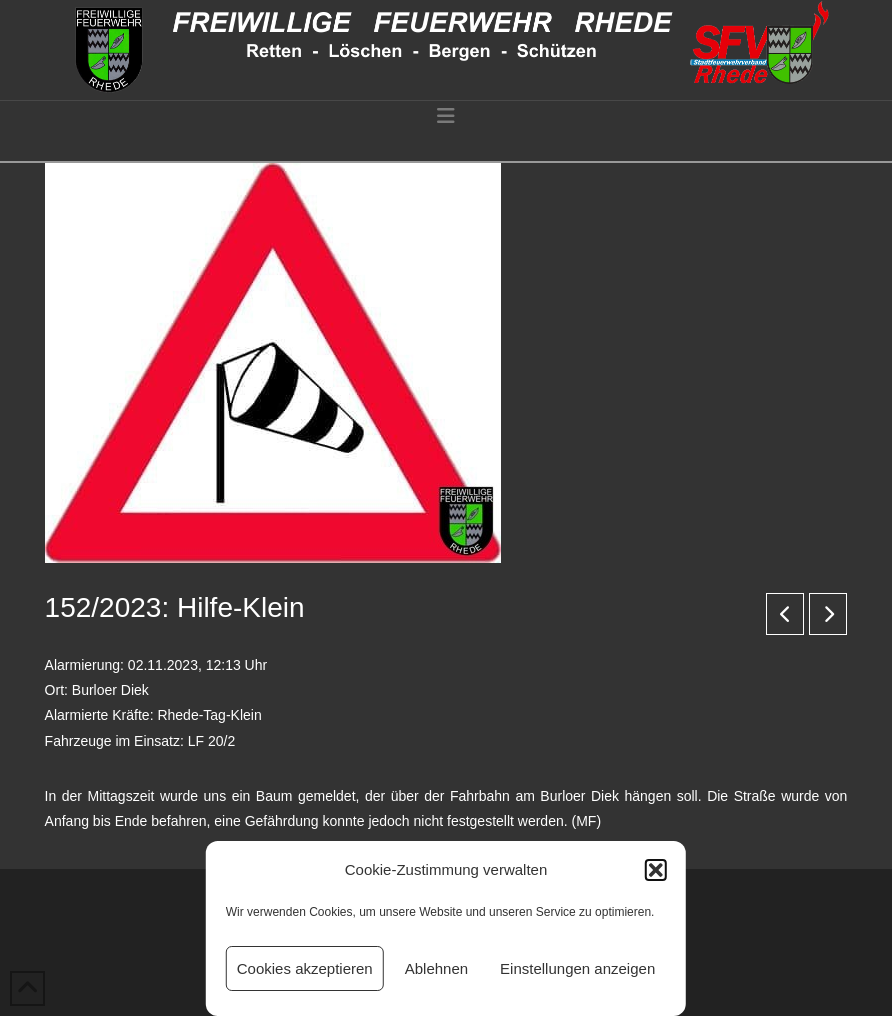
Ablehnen (436, 968)
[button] (656, 870)
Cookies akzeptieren (305, 968)
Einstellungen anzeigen (577, 968)
